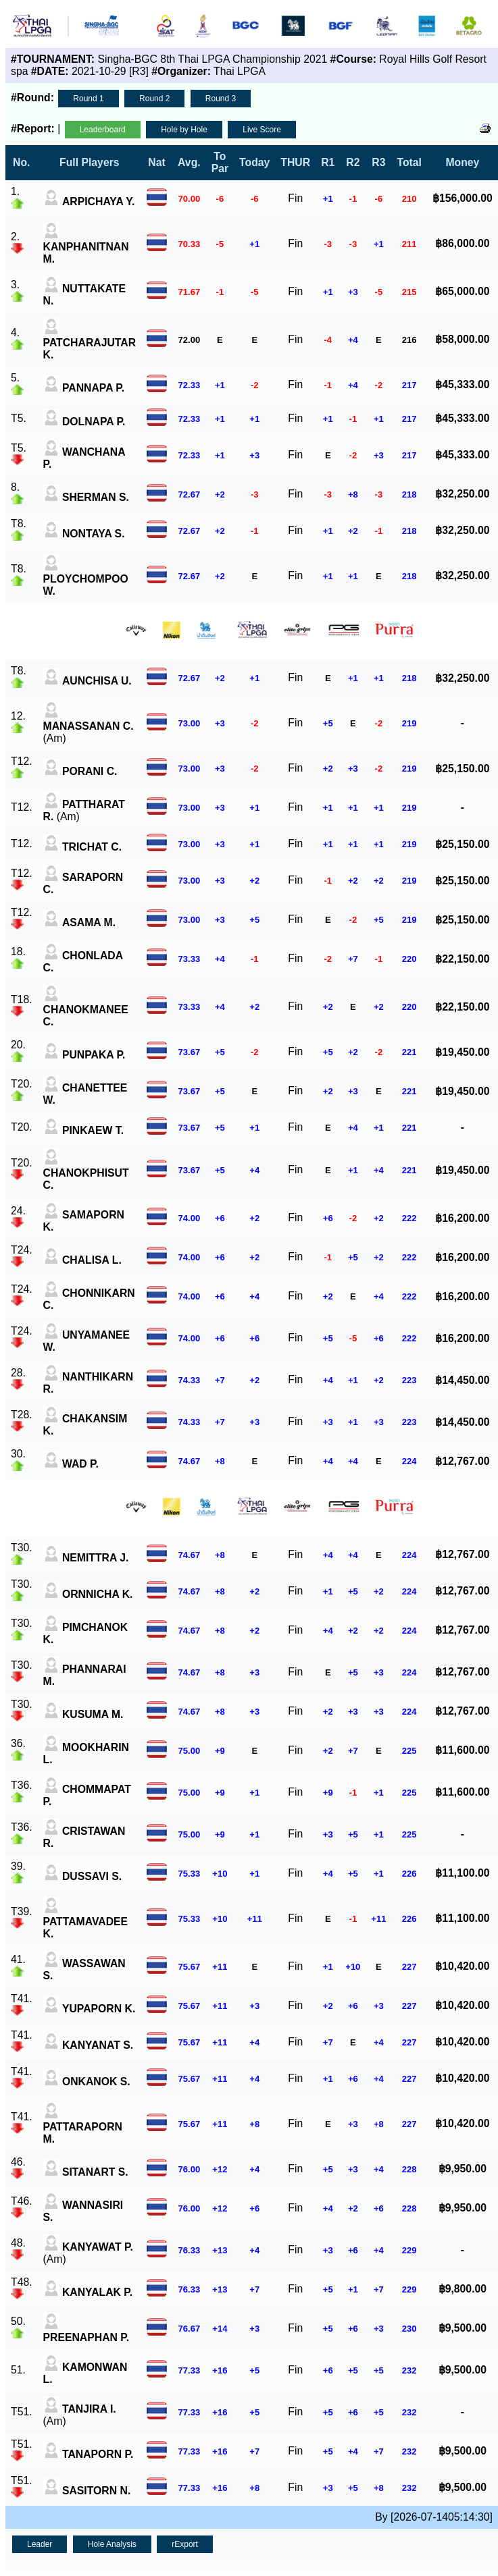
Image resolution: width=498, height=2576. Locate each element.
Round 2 (154, 98)
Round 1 (88, 98)
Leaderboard (103, 129)
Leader (39, 2544)
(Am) (88, 726)
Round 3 (220, 98)
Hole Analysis (112, 2544)
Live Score (262, 129)
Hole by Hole (184, 129)
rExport (185, 2544)
